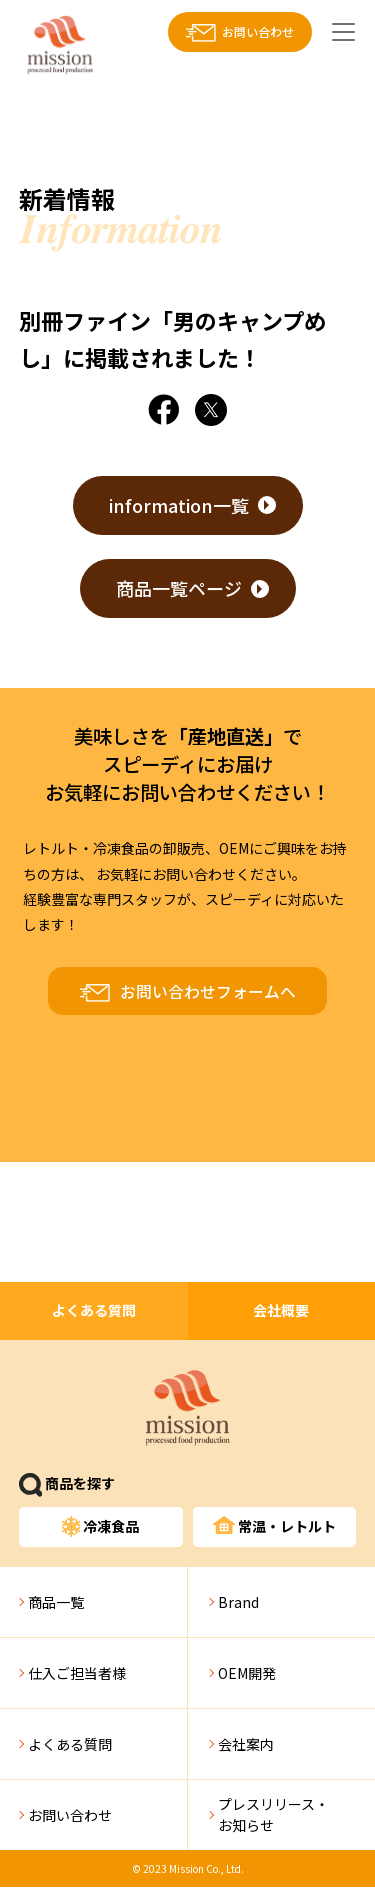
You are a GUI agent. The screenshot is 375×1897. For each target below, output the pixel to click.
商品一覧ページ (179, 588)
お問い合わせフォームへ (208, 991)
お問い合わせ (258, 31)
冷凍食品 (101, 1526)
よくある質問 (94, 1310)
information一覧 (179, 505)
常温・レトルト (274, 1526)
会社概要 (281, 1310)
